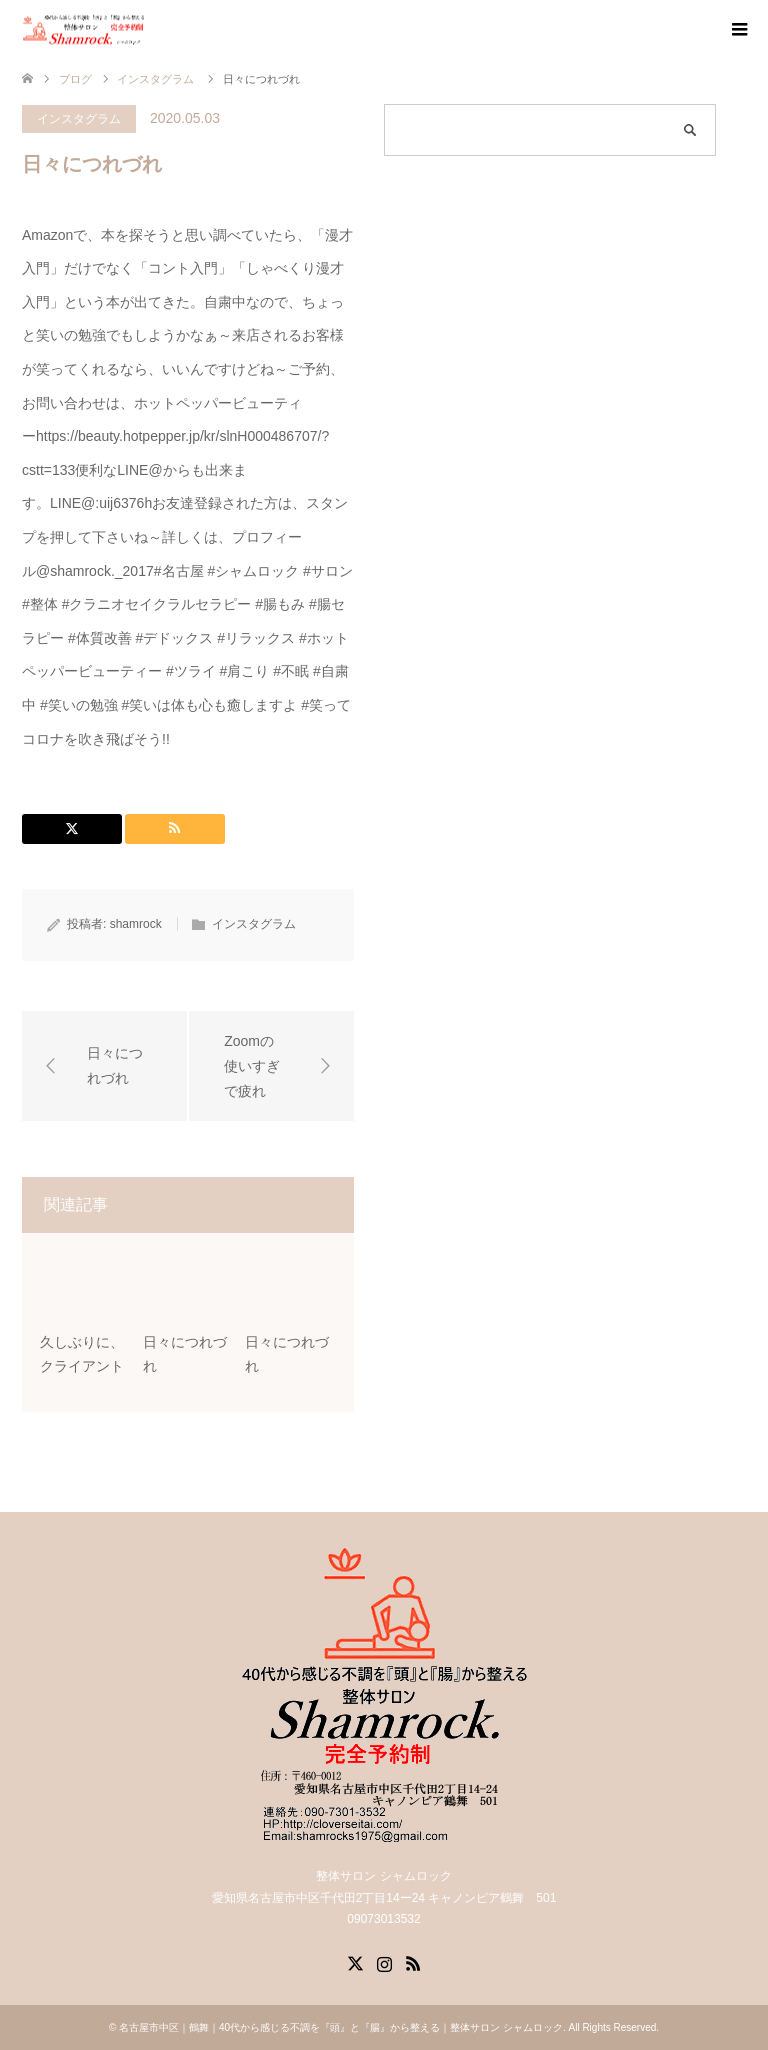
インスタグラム (79, 119)
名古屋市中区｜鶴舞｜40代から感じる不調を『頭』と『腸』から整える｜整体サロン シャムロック (341, 2027)
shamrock (136, 924)
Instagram (384, 1962)
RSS (413, 1962)
